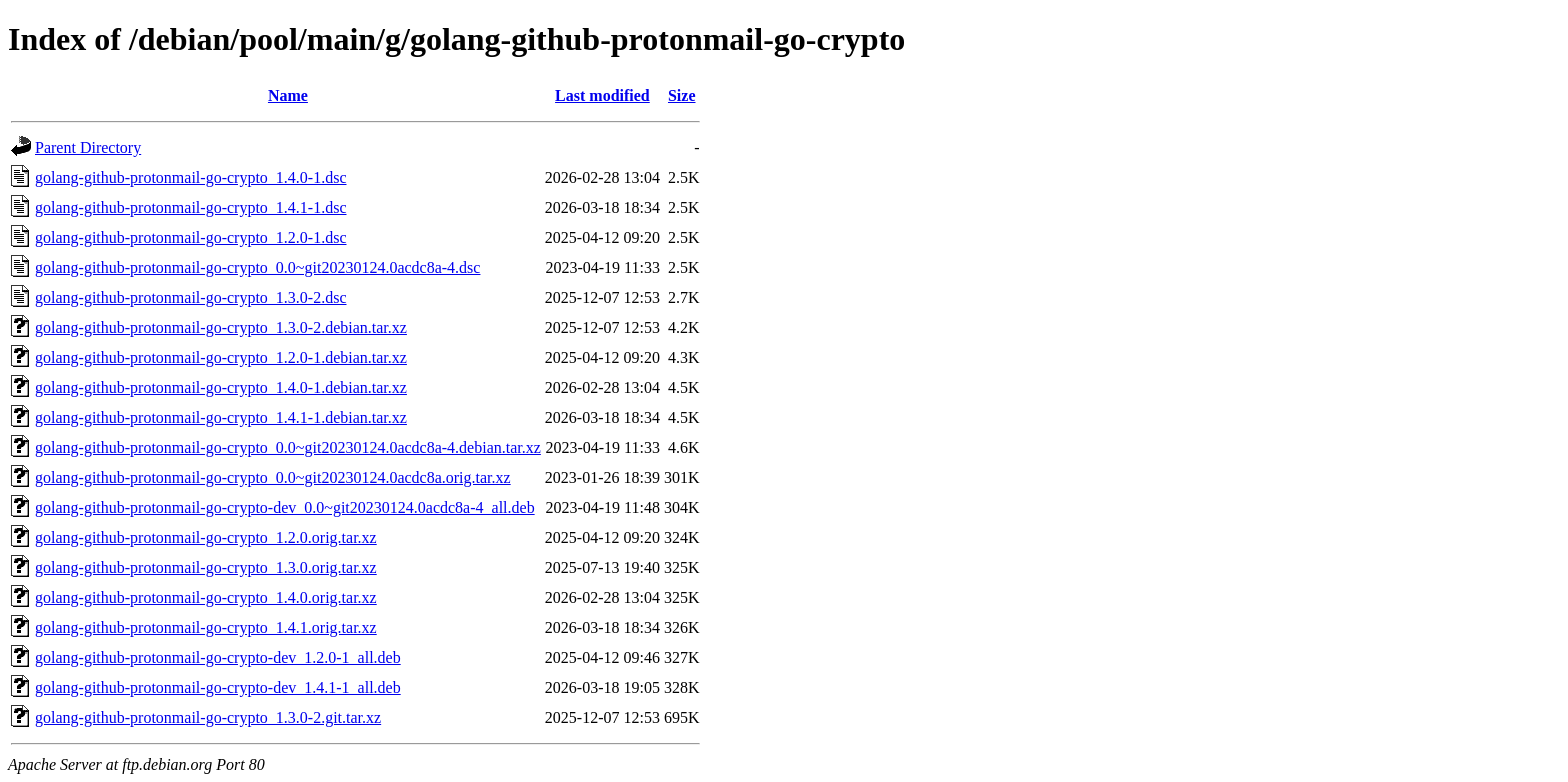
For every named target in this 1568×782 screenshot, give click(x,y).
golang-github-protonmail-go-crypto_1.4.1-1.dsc (191, 207)
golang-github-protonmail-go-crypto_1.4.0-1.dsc (191, 177)
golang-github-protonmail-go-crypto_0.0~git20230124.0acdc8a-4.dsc (257, 267)
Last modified (602, 95)
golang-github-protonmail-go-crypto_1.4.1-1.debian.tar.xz (221, 417)
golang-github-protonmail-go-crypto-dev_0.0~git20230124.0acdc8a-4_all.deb (285, 507)
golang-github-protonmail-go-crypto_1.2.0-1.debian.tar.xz (221, 357)
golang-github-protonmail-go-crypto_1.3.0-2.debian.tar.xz (221, 327)
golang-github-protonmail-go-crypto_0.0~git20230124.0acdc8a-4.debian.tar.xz (288, 447)
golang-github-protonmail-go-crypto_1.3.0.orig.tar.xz (206, 567)
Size (682, 95)
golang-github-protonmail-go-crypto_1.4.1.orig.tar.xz (206, 627)
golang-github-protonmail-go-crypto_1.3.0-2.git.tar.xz (208, 717)
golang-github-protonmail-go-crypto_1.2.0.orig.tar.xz (206, 537)
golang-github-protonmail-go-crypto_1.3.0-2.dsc (191, 297)
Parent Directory (88, 147)
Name (288, 95)
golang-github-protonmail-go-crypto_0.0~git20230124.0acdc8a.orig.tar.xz (273, 477)
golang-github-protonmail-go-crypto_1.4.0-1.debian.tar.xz (221, 387)
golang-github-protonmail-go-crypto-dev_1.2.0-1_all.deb (218, 657)
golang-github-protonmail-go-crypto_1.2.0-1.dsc (191, 237)
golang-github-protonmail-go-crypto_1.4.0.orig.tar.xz (206, 597)
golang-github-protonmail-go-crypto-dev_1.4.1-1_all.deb (218, 687)
